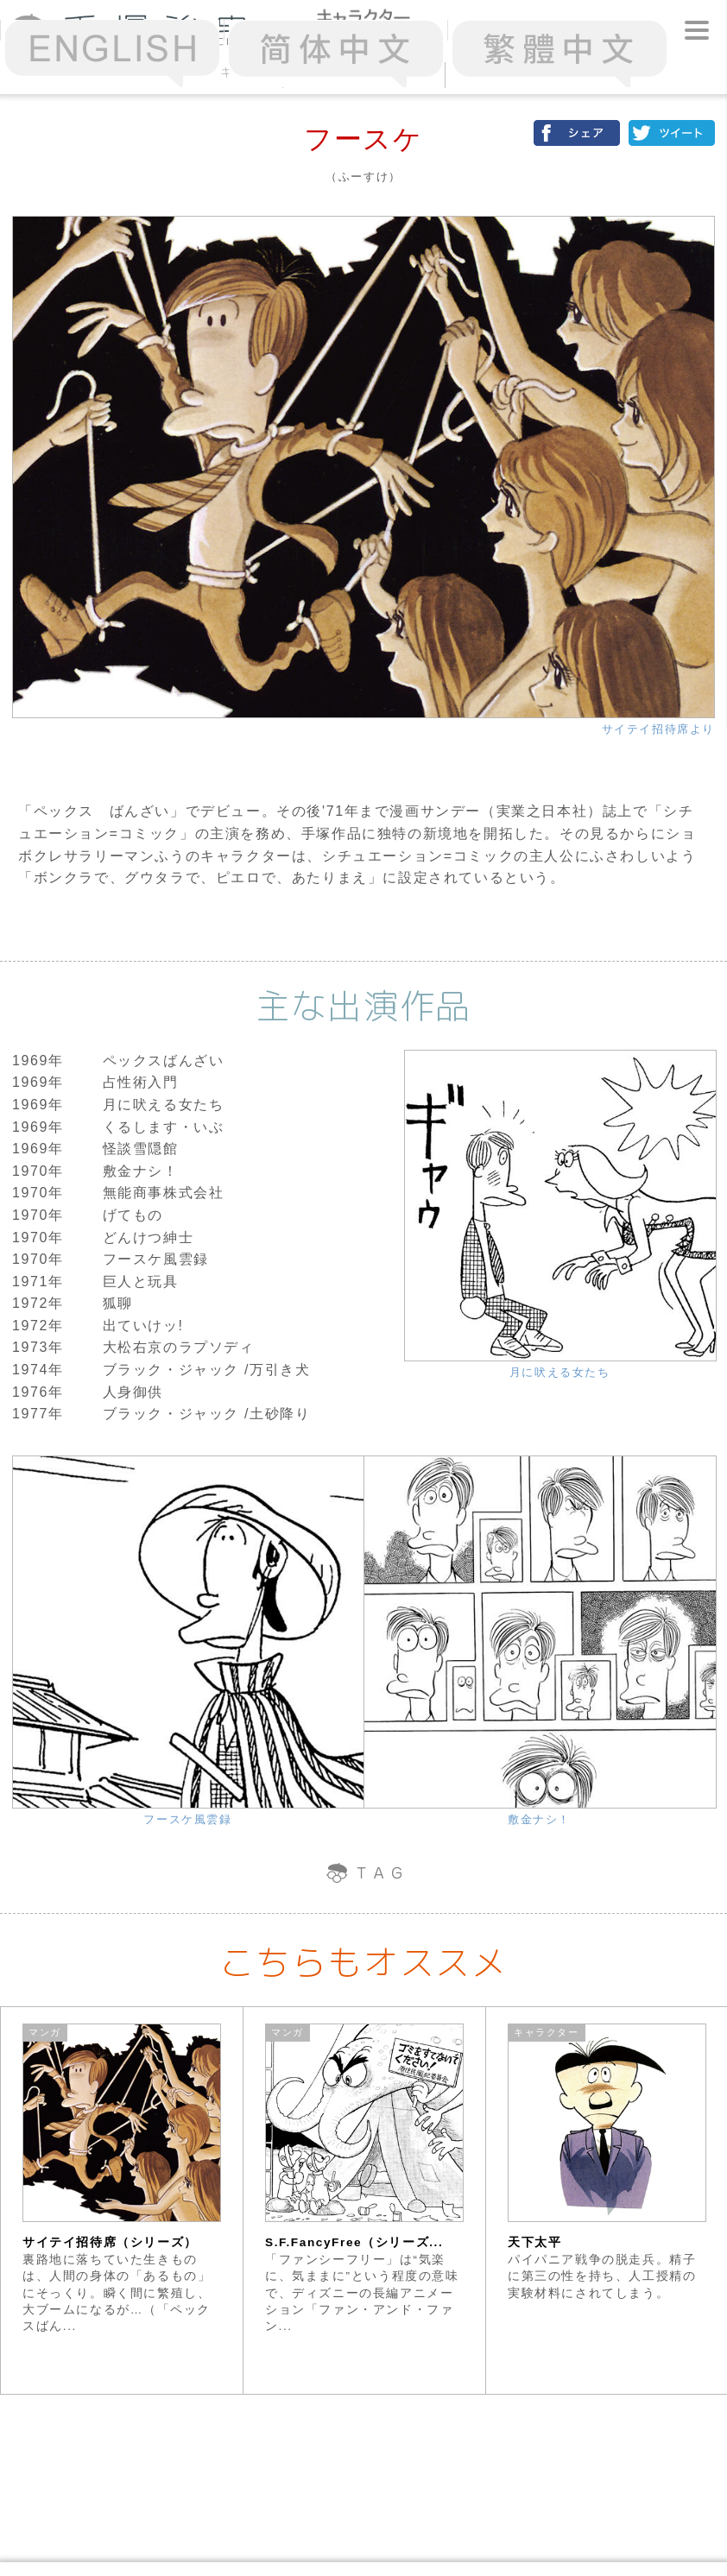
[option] (122, 2200)
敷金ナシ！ (539, 1819)
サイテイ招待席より (658, 729)
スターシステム (525, 72)
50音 (363, 72)
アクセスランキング (201, 72)
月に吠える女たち (559, 1372)
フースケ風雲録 (187, 1819)
